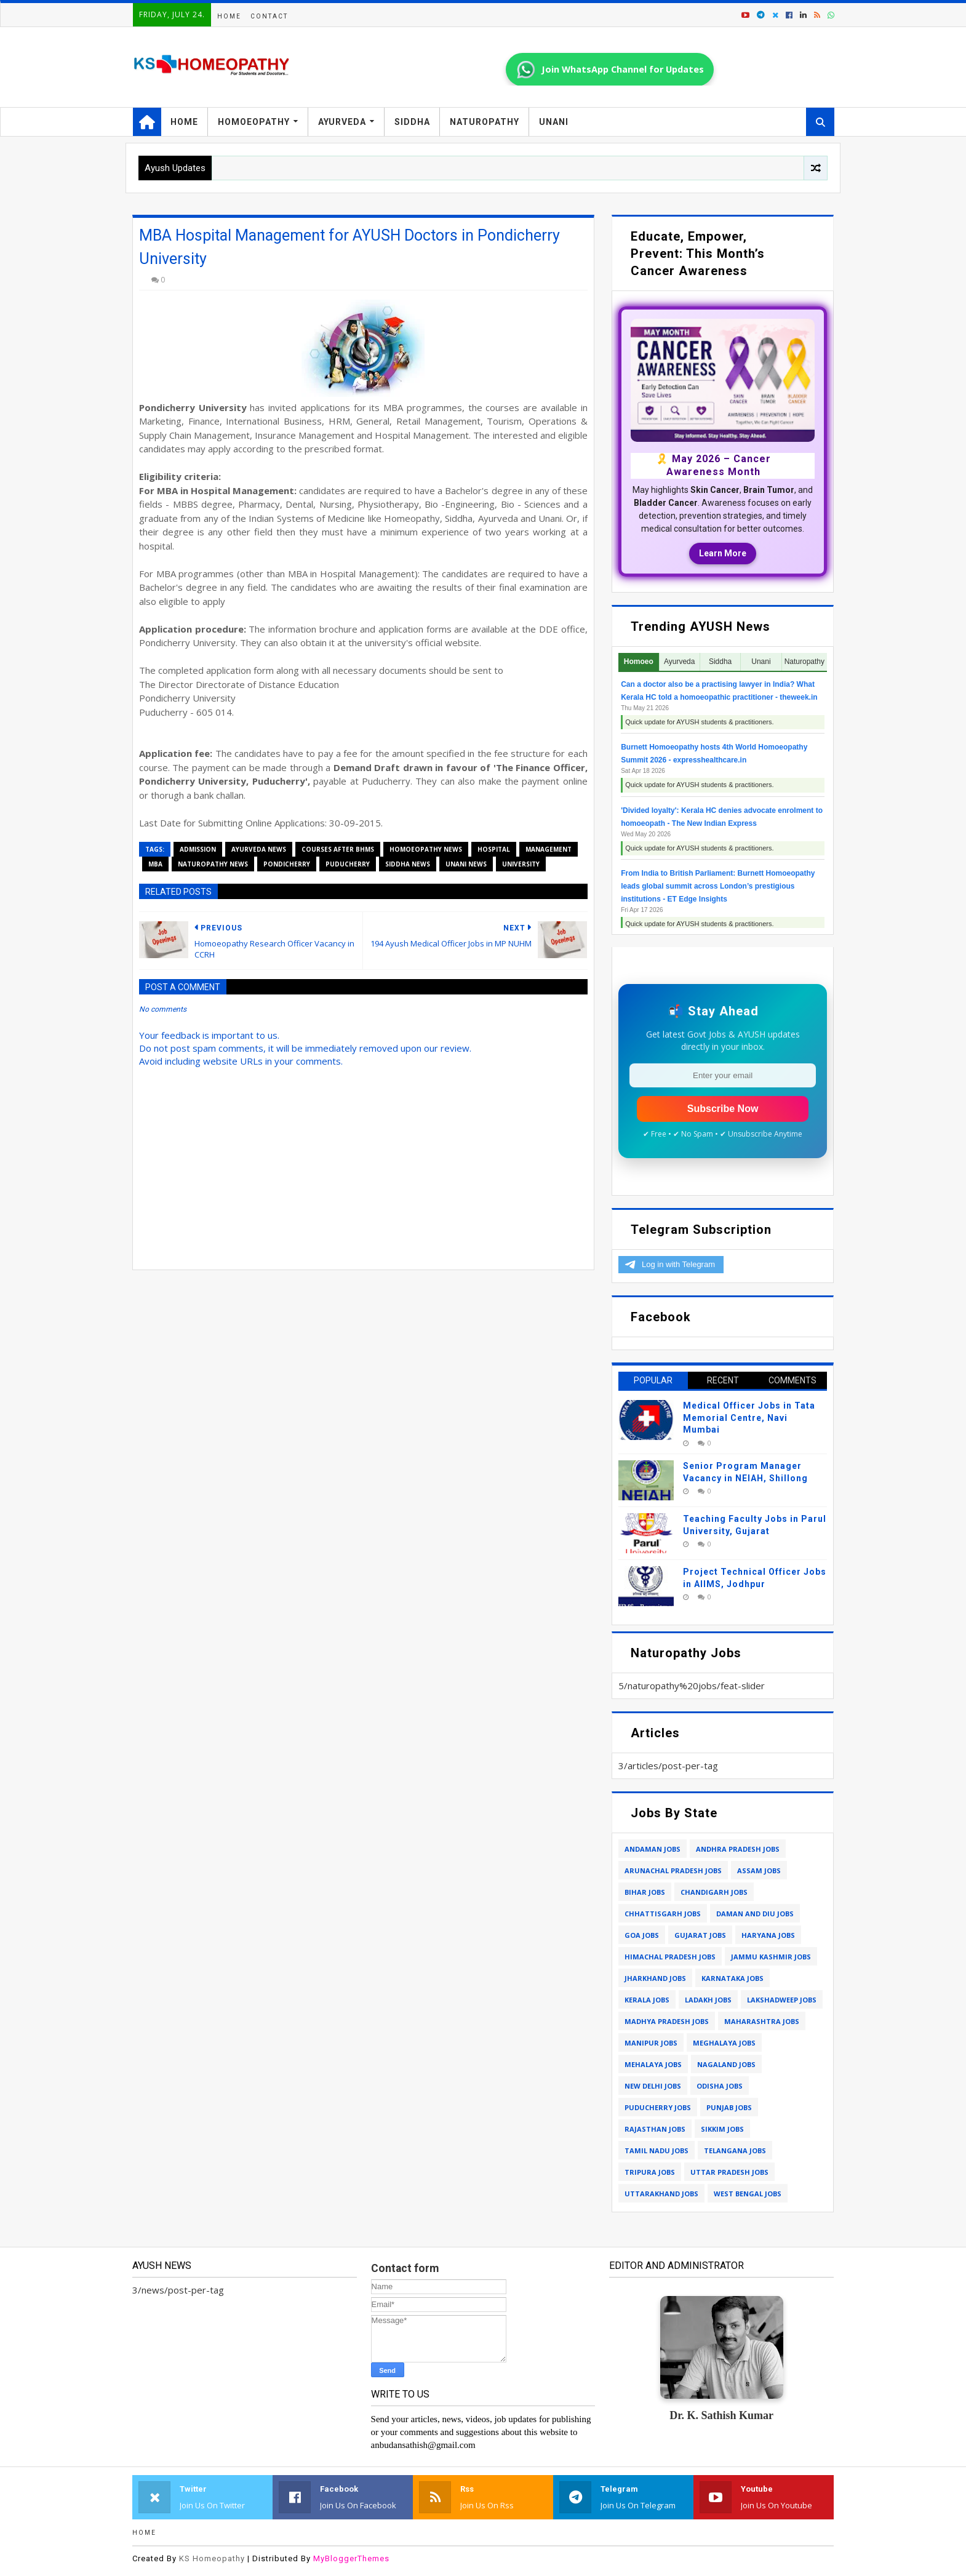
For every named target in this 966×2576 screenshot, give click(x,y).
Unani (554, 122)
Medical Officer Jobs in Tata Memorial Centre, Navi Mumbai (749, 1417)
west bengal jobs (747, 2193)
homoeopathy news (425, 849)
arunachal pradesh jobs (673, 1870)
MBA (155, 864)
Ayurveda (342, 122)
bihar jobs (645, 1892)
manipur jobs (651, 2042)
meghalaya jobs (724, 2042)
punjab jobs (729, 2107)
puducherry (347, 864)
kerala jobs (647, 1999)
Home (229, 16)
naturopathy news (213, 864)
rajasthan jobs (655, 2129)
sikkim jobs (722, 2129)
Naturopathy (484, 122)
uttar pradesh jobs (729, 2172)
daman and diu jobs (755, 1913)
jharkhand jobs (655, 1978)
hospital (493, 849)
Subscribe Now (723, 1108)
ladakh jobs (708, 1999)
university (521, 864)
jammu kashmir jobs (771, 1956)
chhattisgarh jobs (663, 1913)
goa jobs (642, 1935)
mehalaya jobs (653, 2064)
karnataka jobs (732, 1978)
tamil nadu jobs (657, 2150)
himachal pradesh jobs (670, 1956)
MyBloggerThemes (351, 2558)
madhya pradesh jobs (667, 2021)
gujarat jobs (700, 1935)
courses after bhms (337, 849)
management (548, 849)
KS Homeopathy (212, 2558)
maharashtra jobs (761, 2021)
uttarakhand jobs (661, 2193)
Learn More (722, 553)
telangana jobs (735, 2150)
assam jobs (759, 1870)
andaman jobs (653, 1849)
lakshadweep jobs (781, 1999)
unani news (466, 864)
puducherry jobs (658, 2107)
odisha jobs (720, 2085)
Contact (269, 16)
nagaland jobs (726, 2064)
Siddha (412, 122)
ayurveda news (258, 849)
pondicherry (286, 864)
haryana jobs (768, 1935)
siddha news (407, 864)
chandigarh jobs (714, 1892)
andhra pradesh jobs (738, 1849)
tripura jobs (650, 2172)
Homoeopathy (254, 122)
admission (198, 849)
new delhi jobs (653, 2085)
